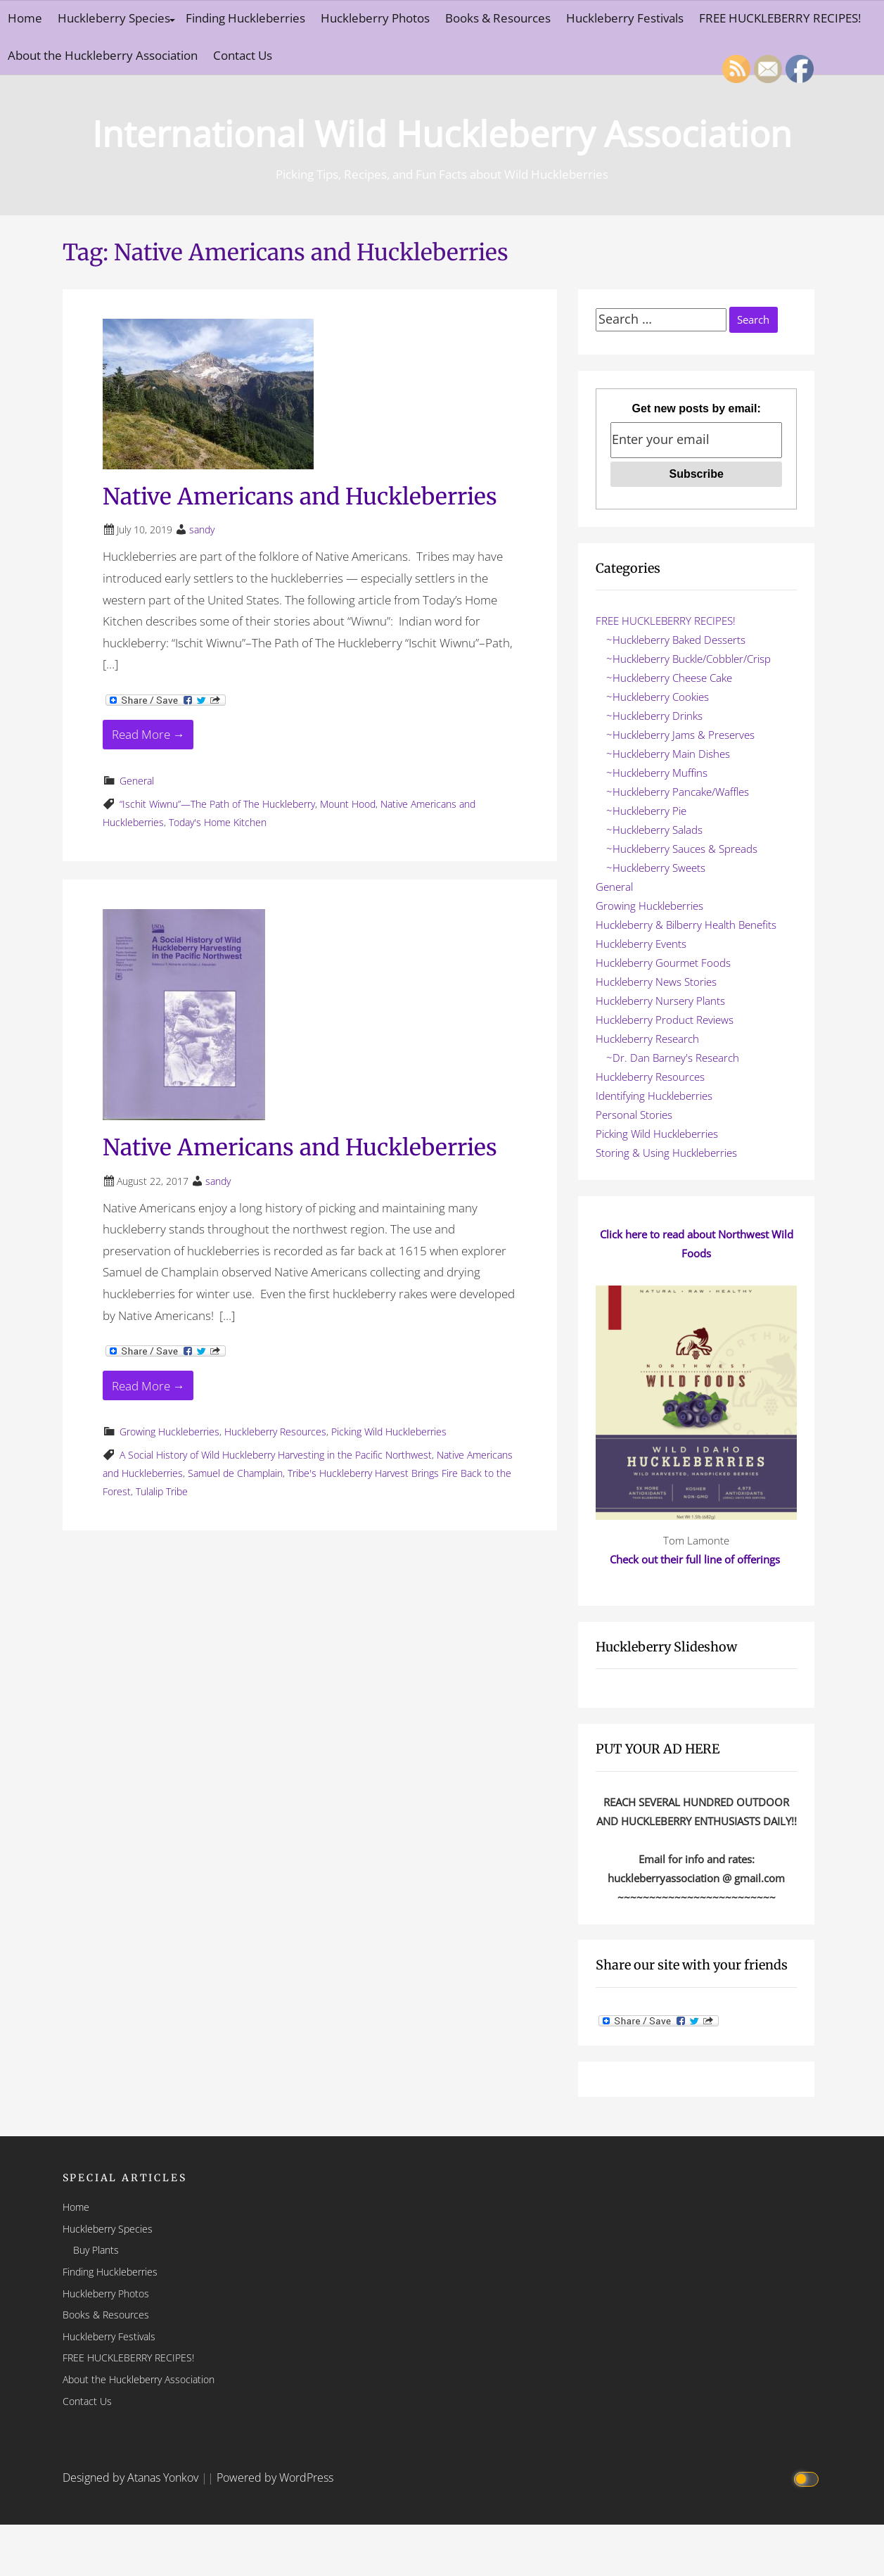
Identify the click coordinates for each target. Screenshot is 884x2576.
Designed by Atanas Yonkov (132, 2477)
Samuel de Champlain (235, 1473)
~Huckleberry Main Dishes (668, 754)
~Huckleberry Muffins (656, 773)
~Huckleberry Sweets (655, 868)
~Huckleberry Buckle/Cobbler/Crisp (688, 659)
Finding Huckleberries (245, 18)
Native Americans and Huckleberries (300, 497)
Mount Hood (348, 804)
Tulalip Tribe (162, 1491)
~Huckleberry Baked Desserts (675, 640)
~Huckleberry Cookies (657, 697)
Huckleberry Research (647, 1039)
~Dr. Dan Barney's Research (672, 1058)
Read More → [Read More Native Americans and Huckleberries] (148, 734)
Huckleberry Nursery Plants (660, 1001)
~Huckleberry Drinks (654, 716)
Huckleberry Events (641, 944)
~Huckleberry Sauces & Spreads (681, 849)
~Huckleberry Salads (654, 830)
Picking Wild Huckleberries (389, 1431)
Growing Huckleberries (169, 1431)
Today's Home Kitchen (218, 822)
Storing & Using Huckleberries (666, 1153)
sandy (201, 529)
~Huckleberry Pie (646, 811)
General (137, 780)
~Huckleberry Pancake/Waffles (677, 792)
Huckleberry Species (114, 18)
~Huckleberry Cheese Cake (669, 678)
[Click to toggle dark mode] (807, 2477)
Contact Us (242, 55)
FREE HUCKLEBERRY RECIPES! (666, 621)
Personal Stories (634, 1115)
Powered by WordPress (275, 2477)
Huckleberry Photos (375, 18)
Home (25, 18)
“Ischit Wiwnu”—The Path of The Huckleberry (217, 804)
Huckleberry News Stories (656, 982)
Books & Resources (498, 18)
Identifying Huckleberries (654, 1096)
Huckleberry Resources (275, 1431)
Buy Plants (96, 2250)
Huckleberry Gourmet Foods (663, 963)
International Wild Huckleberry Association (442, 131)
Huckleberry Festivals (625, 18)
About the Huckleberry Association (103, 55)
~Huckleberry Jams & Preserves (680, 735)
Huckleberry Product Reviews (665, 1020)
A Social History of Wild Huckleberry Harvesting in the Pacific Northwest (276, 1454)
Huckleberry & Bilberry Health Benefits (686, 925)
